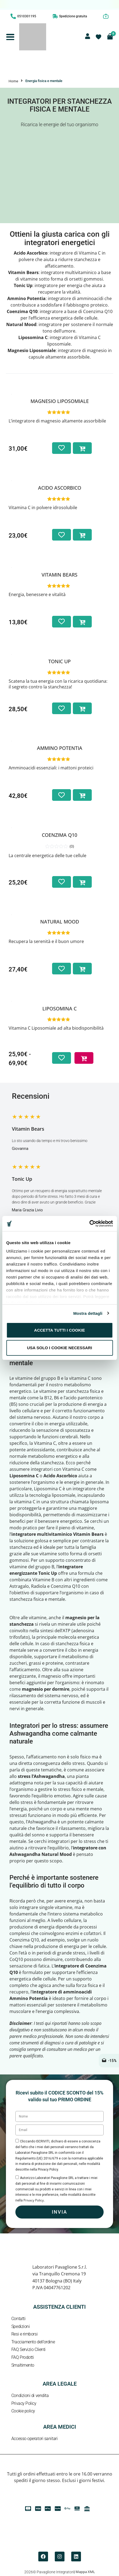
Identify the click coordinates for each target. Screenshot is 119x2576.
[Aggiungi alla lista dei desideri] (61, 448)
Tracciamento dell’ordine (33, 2341)
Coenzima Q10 (59, 835)
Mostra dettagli (87, 1313)
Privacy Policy (23, 2403)
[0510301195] (13, 16)
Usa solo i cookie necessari (59, 1347)
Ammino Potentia (59, 748)
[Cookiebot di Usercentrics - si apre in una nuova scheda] (89, 1223)
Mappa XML (85, 2571)
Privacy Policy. (34, 2200)
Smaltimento (22, 2365)
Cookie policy (23, 2411)
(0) (72, 846)
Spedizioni (20, 2326)
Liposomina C (59, 1008)
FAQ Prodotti (22, 2357)
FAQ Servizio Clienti (28, 2349)
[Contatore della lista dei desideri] (98, 37)
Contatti (18, 2318)
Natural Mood (59, 921)
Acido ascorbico (59, 487)
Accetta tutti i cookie (59, 1330)
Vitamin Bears (59, 574)
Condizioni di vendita (30, 2395)
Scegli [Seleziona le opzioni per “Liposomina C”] (81, 1054)
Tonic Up (59, 661)
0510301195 (26, 16)
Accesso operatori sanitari (34, 2438)
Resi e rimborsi (24, 2334)
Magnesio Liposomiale (59, 401)
